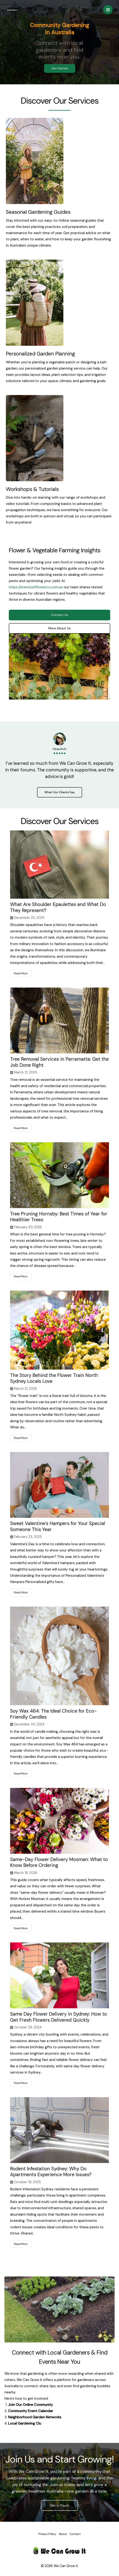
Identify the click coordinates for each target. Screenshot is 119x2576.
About (63, 2533)
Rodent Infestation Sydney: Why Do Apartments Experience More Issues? (50, 2171)
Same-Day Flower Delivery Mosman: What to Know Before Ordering (59, 1862)
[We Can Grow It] (11, 9)
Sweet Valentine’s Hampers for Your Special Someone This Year (57, 1526)
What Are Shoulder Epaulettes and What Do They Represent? (58, 907)
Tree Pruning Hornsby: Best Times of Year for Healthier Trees (58, 1216)
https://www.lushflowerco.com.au (36, 587)
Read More (21, 973)
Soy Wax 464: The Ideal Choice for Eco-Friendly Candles (53, 1713)
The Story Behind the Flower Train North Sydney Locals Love (54, 1378)
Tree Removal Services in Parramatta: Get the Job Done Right (59, 1062)
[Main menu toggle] (108, 9)
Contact (79, 2533)
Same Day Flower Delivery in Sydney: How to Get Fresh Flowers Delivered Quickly (58, 2016)
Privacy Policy (42, 2533)
